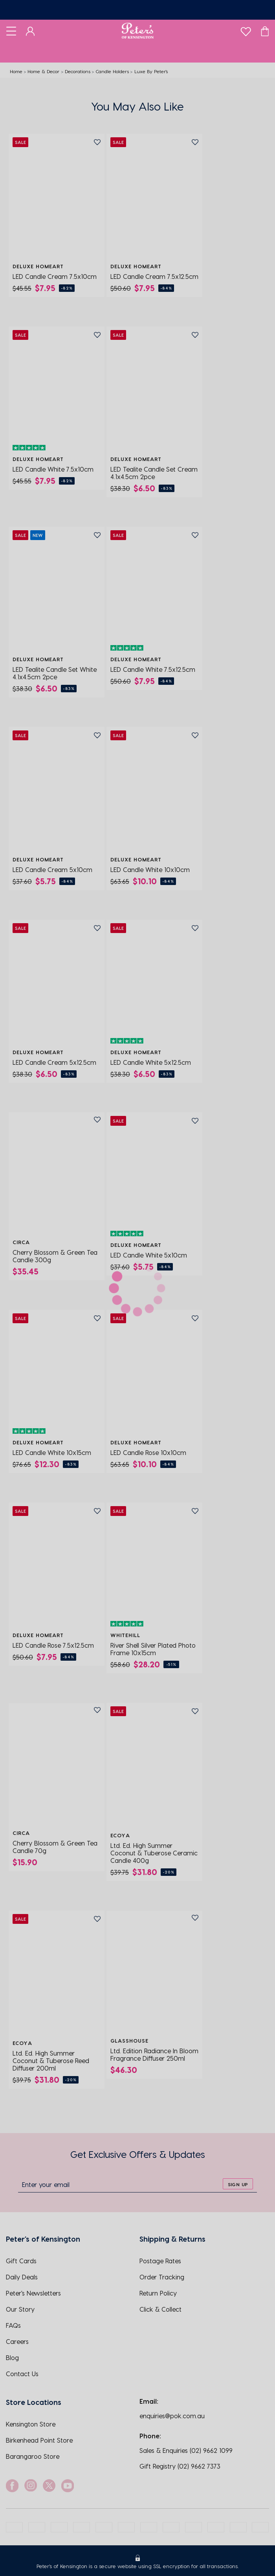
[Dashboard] (30, 30)
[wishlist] (245, 29)
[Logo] (138, 31)
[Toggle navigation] (11, 30)
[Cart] (265, 30)
